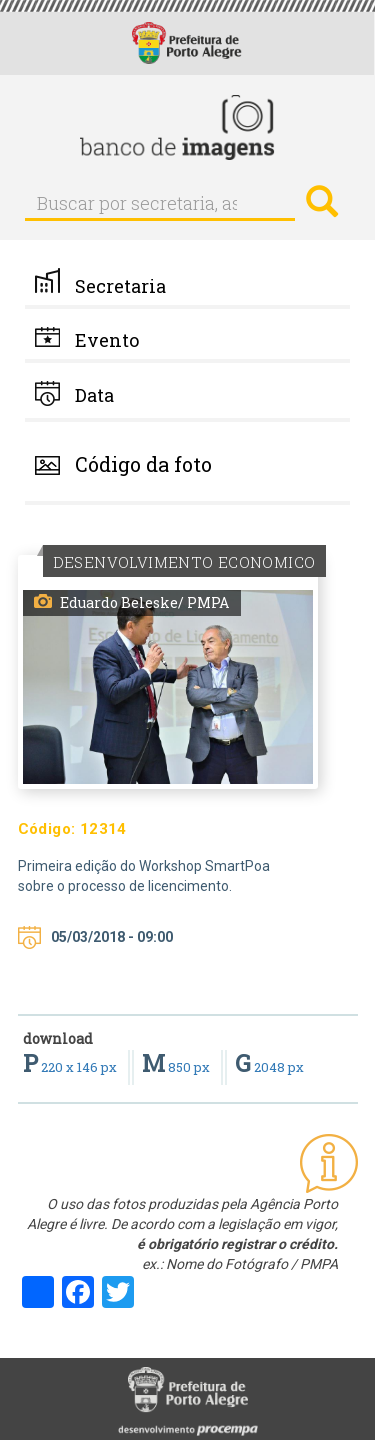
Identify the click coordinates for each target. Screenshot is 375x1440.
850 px (177, 1067)
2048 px (269, 1067)
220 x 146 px (71, 1067)
